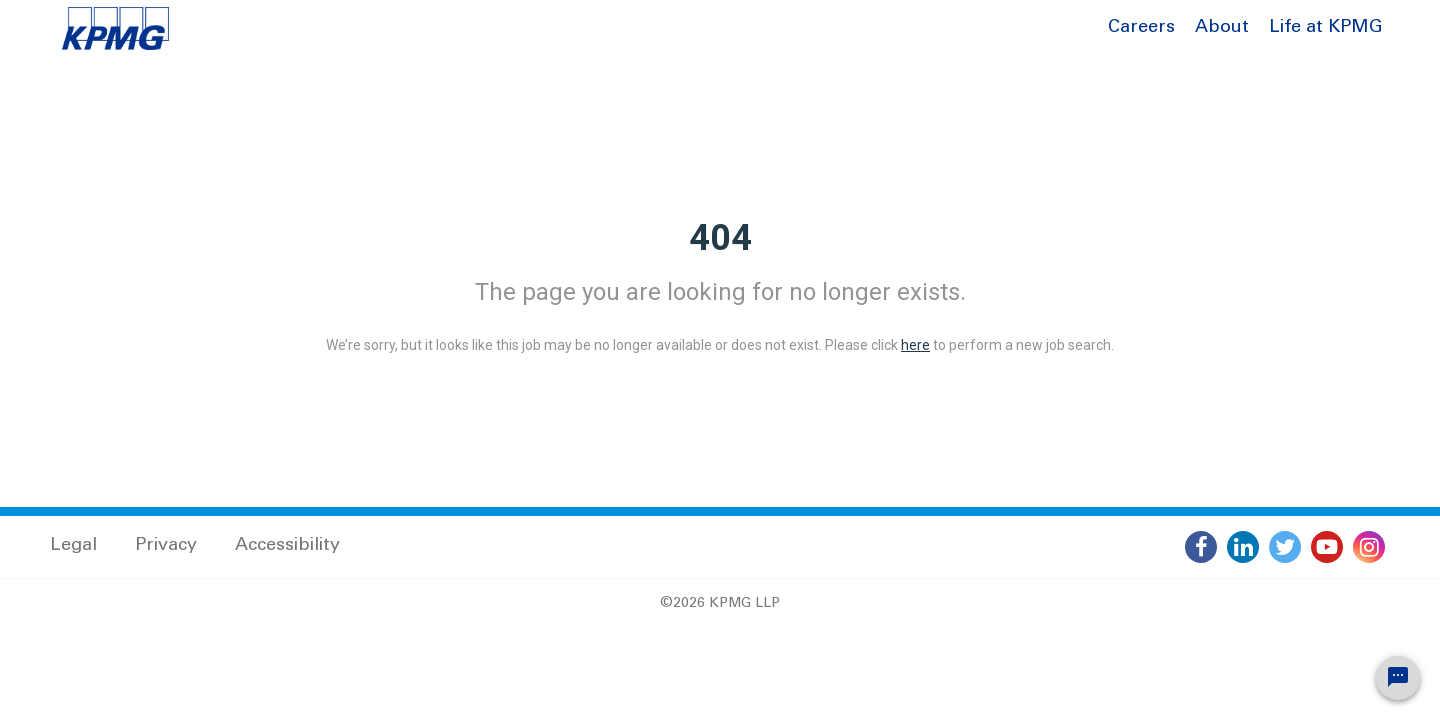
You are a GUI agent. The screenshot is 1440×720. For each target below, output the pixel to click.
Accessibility (287, 546)
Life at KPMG (1326, 28)
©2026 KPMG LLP (720, 604)
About (1222, 28)
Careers (1141, 28)
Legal (73, 546)
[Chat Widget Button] (1398, 678)
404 (720, 238)
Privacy (166, 546)
